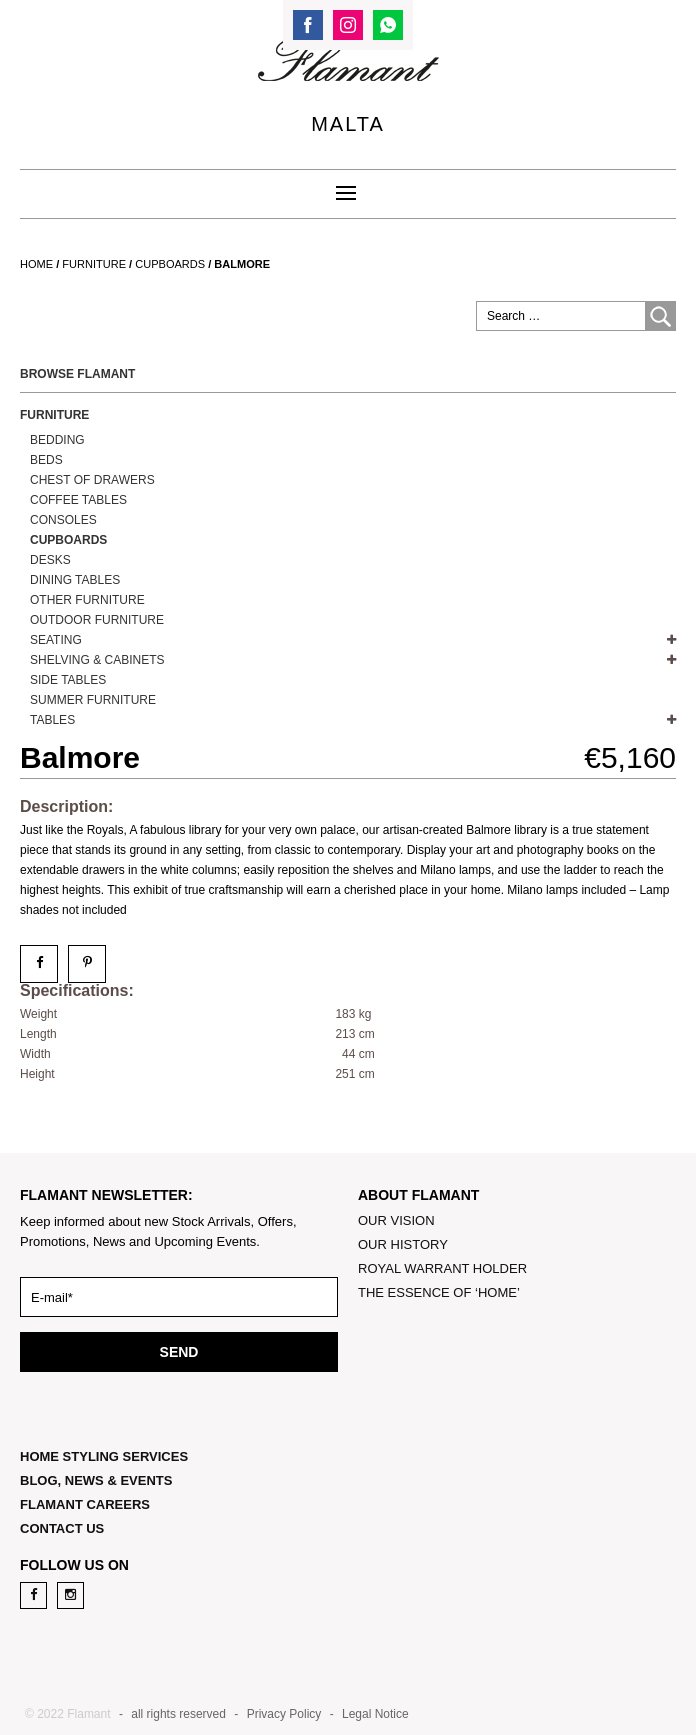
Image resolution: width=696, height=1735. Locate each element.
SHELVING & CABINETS (97, 660)
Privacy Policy (284, 1714)
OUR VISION (396, 1220)
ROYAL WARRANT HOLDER (442, 1268)
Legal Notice (375, 1714)
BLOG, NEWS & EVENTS (96, 1480)
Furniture (94, 264)
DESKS (50, 560)
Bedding (57, 440)
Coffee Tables (78, 500)
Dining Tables (75, 580)
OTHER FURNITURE (87, 600)
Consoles (63, 520)
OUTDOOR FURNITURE (97, 620)
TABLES (52, 720)
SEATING (56, 640)
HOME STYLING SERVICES (104, 1456)
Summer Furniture (93, 700)
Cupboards (170, 264)
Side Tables (68, 680)
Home (36, 264)
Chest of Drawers (92, 480)
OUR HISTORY (403, 1244)
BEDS (46, 460)
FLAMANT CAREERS (85, 1504)
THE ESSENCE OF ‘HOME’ (439, 1292)
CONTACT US (62, 1528)
